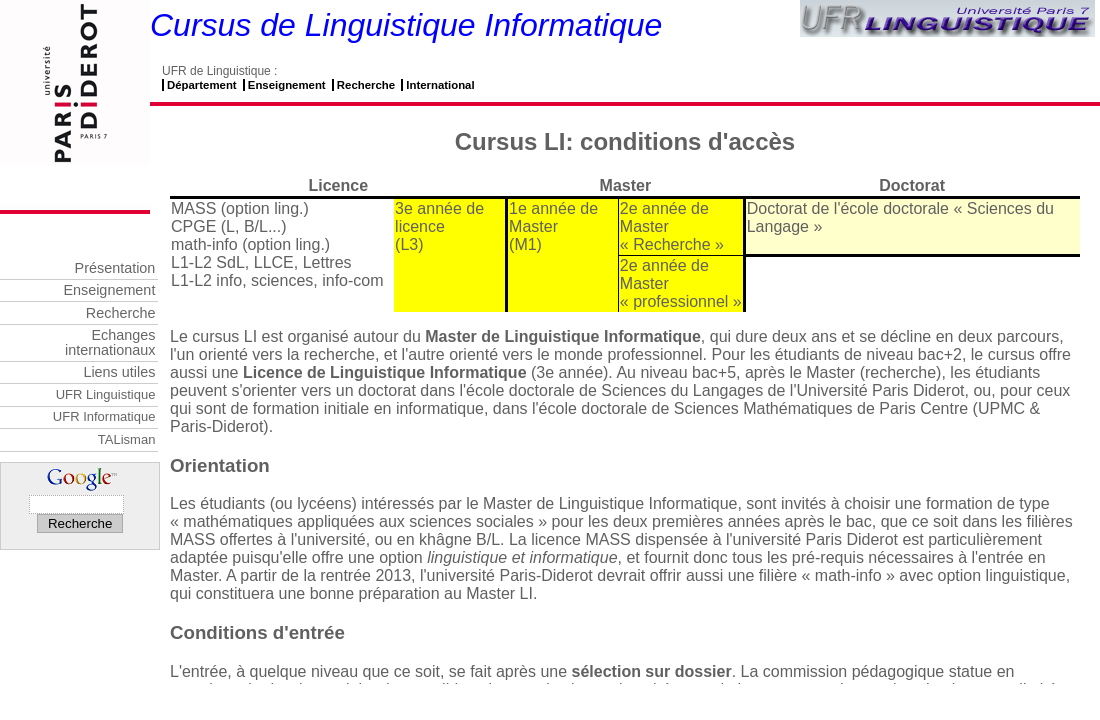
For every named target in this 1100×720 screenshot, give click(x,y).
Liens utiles (119, 372)
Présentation (115, 268)
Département (202, 85)
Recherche (366, 85)
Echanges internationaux (110, 342)
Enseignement (287, 85)
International (440, 85)
